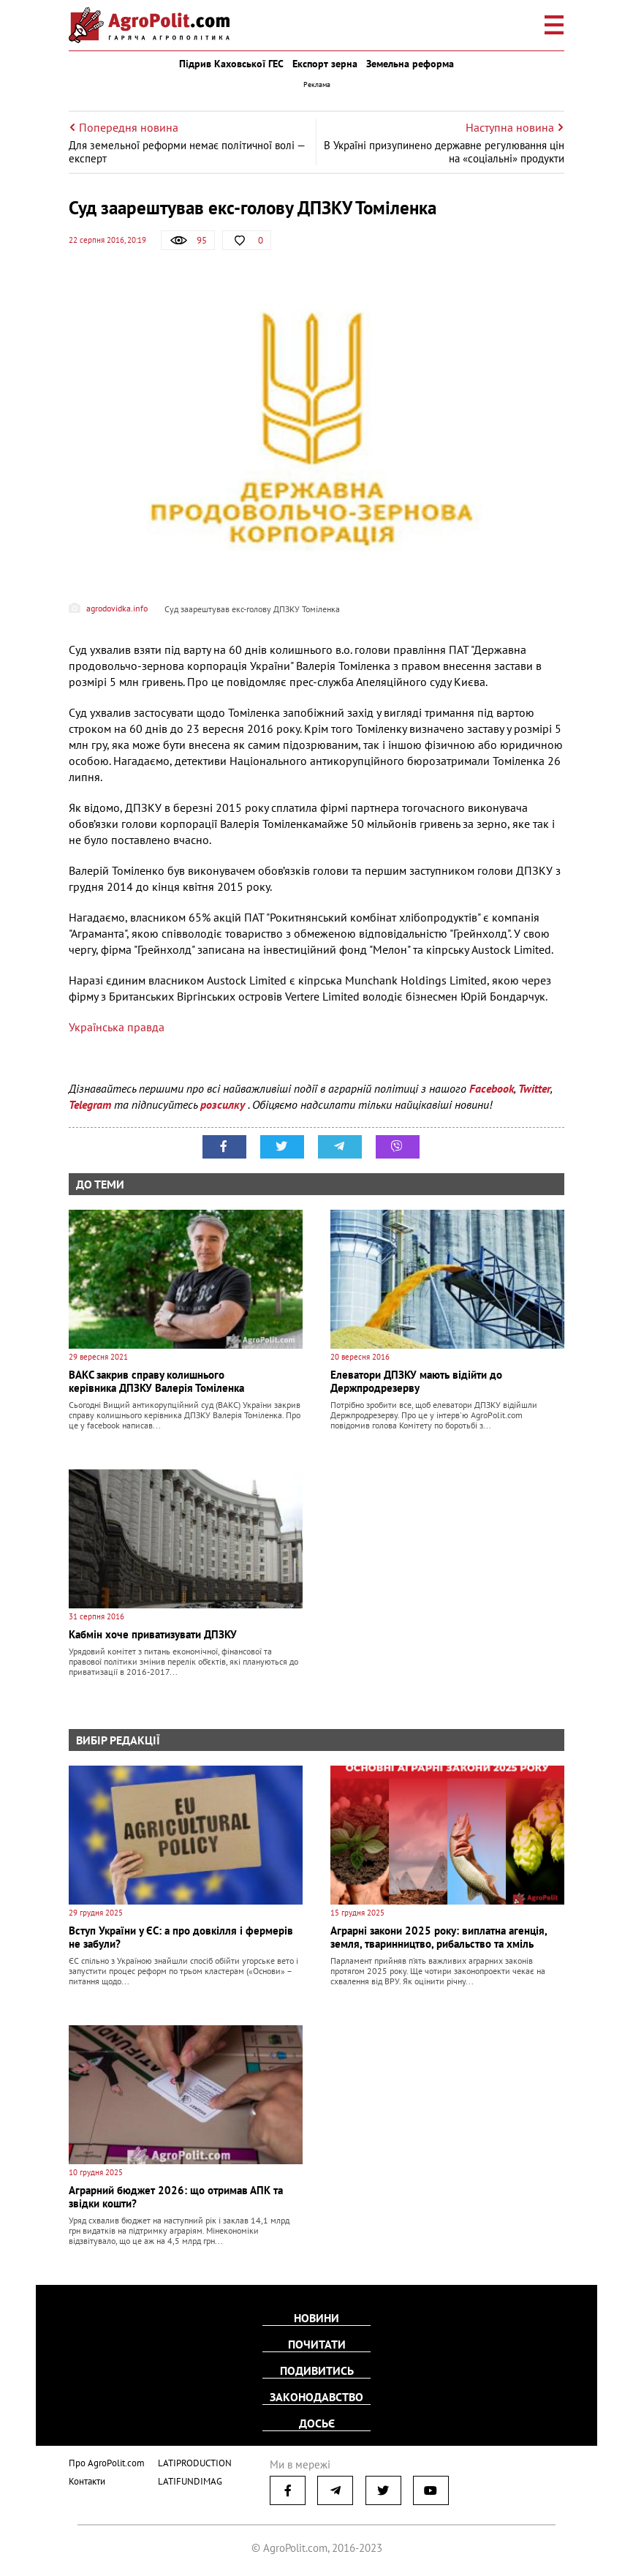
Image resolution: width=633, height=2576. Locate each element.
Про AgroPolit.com (107, 2463)
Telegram (90, 1104)
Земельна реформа (410, 63)
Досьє (317, 2423)
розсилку (224, 1104)
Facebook (491, 1088)
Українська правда (116, 1027)
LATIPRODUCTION (195, 2463)
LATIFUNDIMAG (190, 2481)
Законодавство (316, 2396)
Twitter (534, 1088)
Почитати (317, 2344)
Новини (316, 2318)
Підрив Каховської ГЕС (231, 63)
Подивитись (317, 2370)
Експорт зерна (324, 63)
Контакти (87, 2481)
